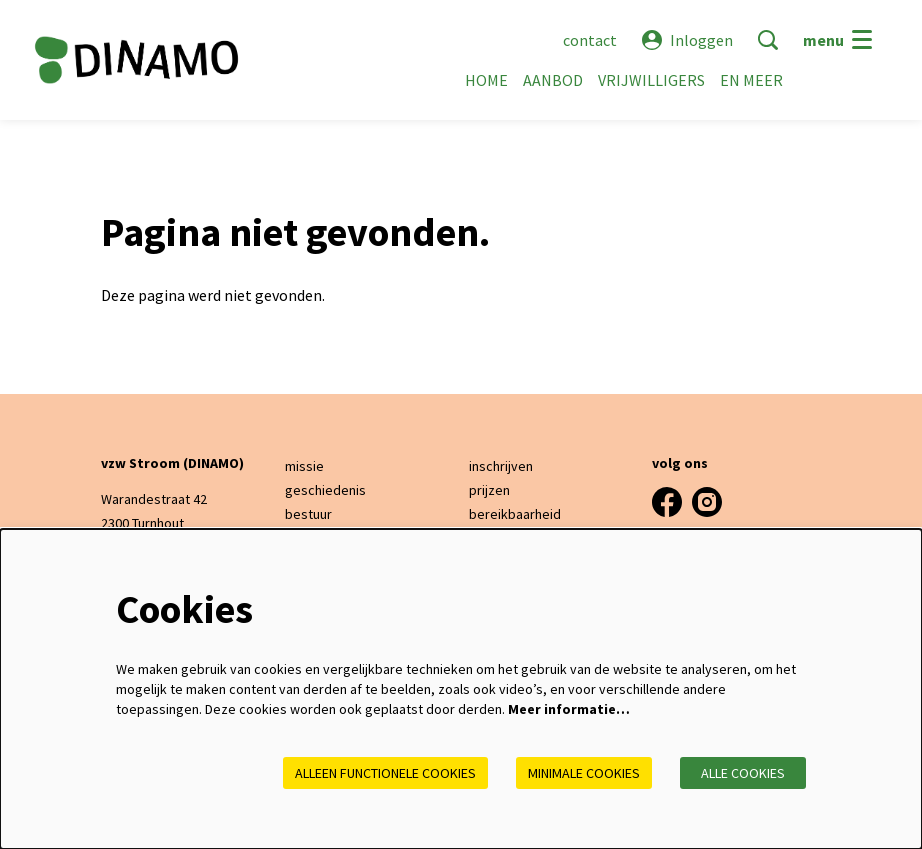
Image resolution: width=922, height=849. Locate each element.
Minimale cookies (584, 773)
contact (590, 40)
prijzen (489, 490)
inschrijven (501, 466)
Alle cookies (743, 773)
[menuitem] (486, 80)
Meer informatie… (569, 709)
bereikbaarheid (515, 514)
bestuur (308, 514)
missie (304, 466)
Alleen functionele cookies (385, 773)
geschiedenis (325, 490)
